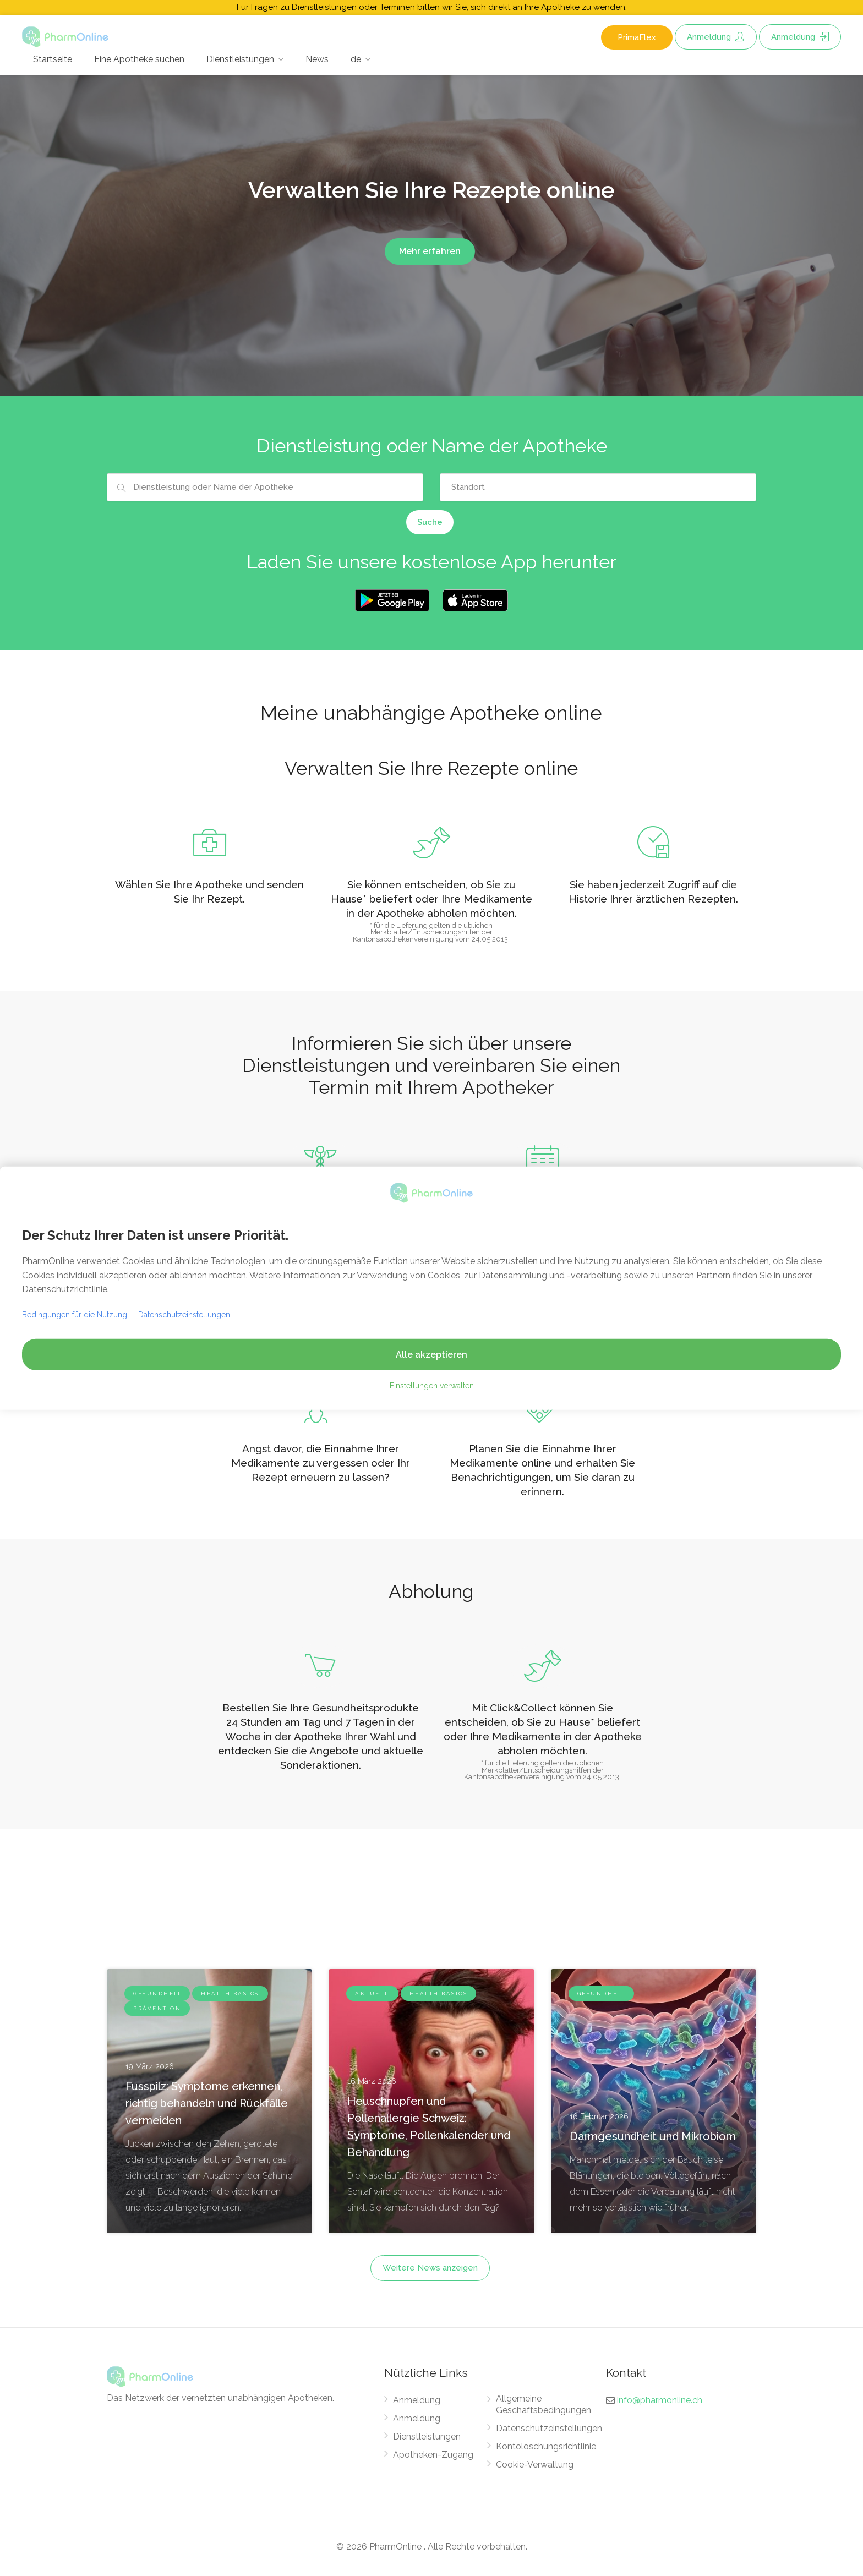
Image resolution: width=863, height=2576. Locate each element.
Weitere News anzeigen (430, 2268)
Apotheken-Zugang (433, 2454)
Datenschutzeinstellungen (549, 2428)
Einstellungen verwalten (432, 1385)
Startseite (52, 59)
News (317, 59)
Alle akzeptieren (431, 1354)
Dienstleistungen (240, 59)
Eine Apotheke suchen (139, 59)
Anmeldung (716, 37)
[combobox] (265, 487)
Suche (430, 522)
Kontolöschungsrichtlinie (546, 2446)
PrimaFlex (637, 37)
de (356, 59)
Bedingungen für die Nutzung (74, 1314)
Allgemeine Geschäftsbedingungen (543, 2404)
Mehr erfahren (430, 251)
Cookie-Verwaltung (534, 2464)
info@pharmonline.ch (659, 2400)
